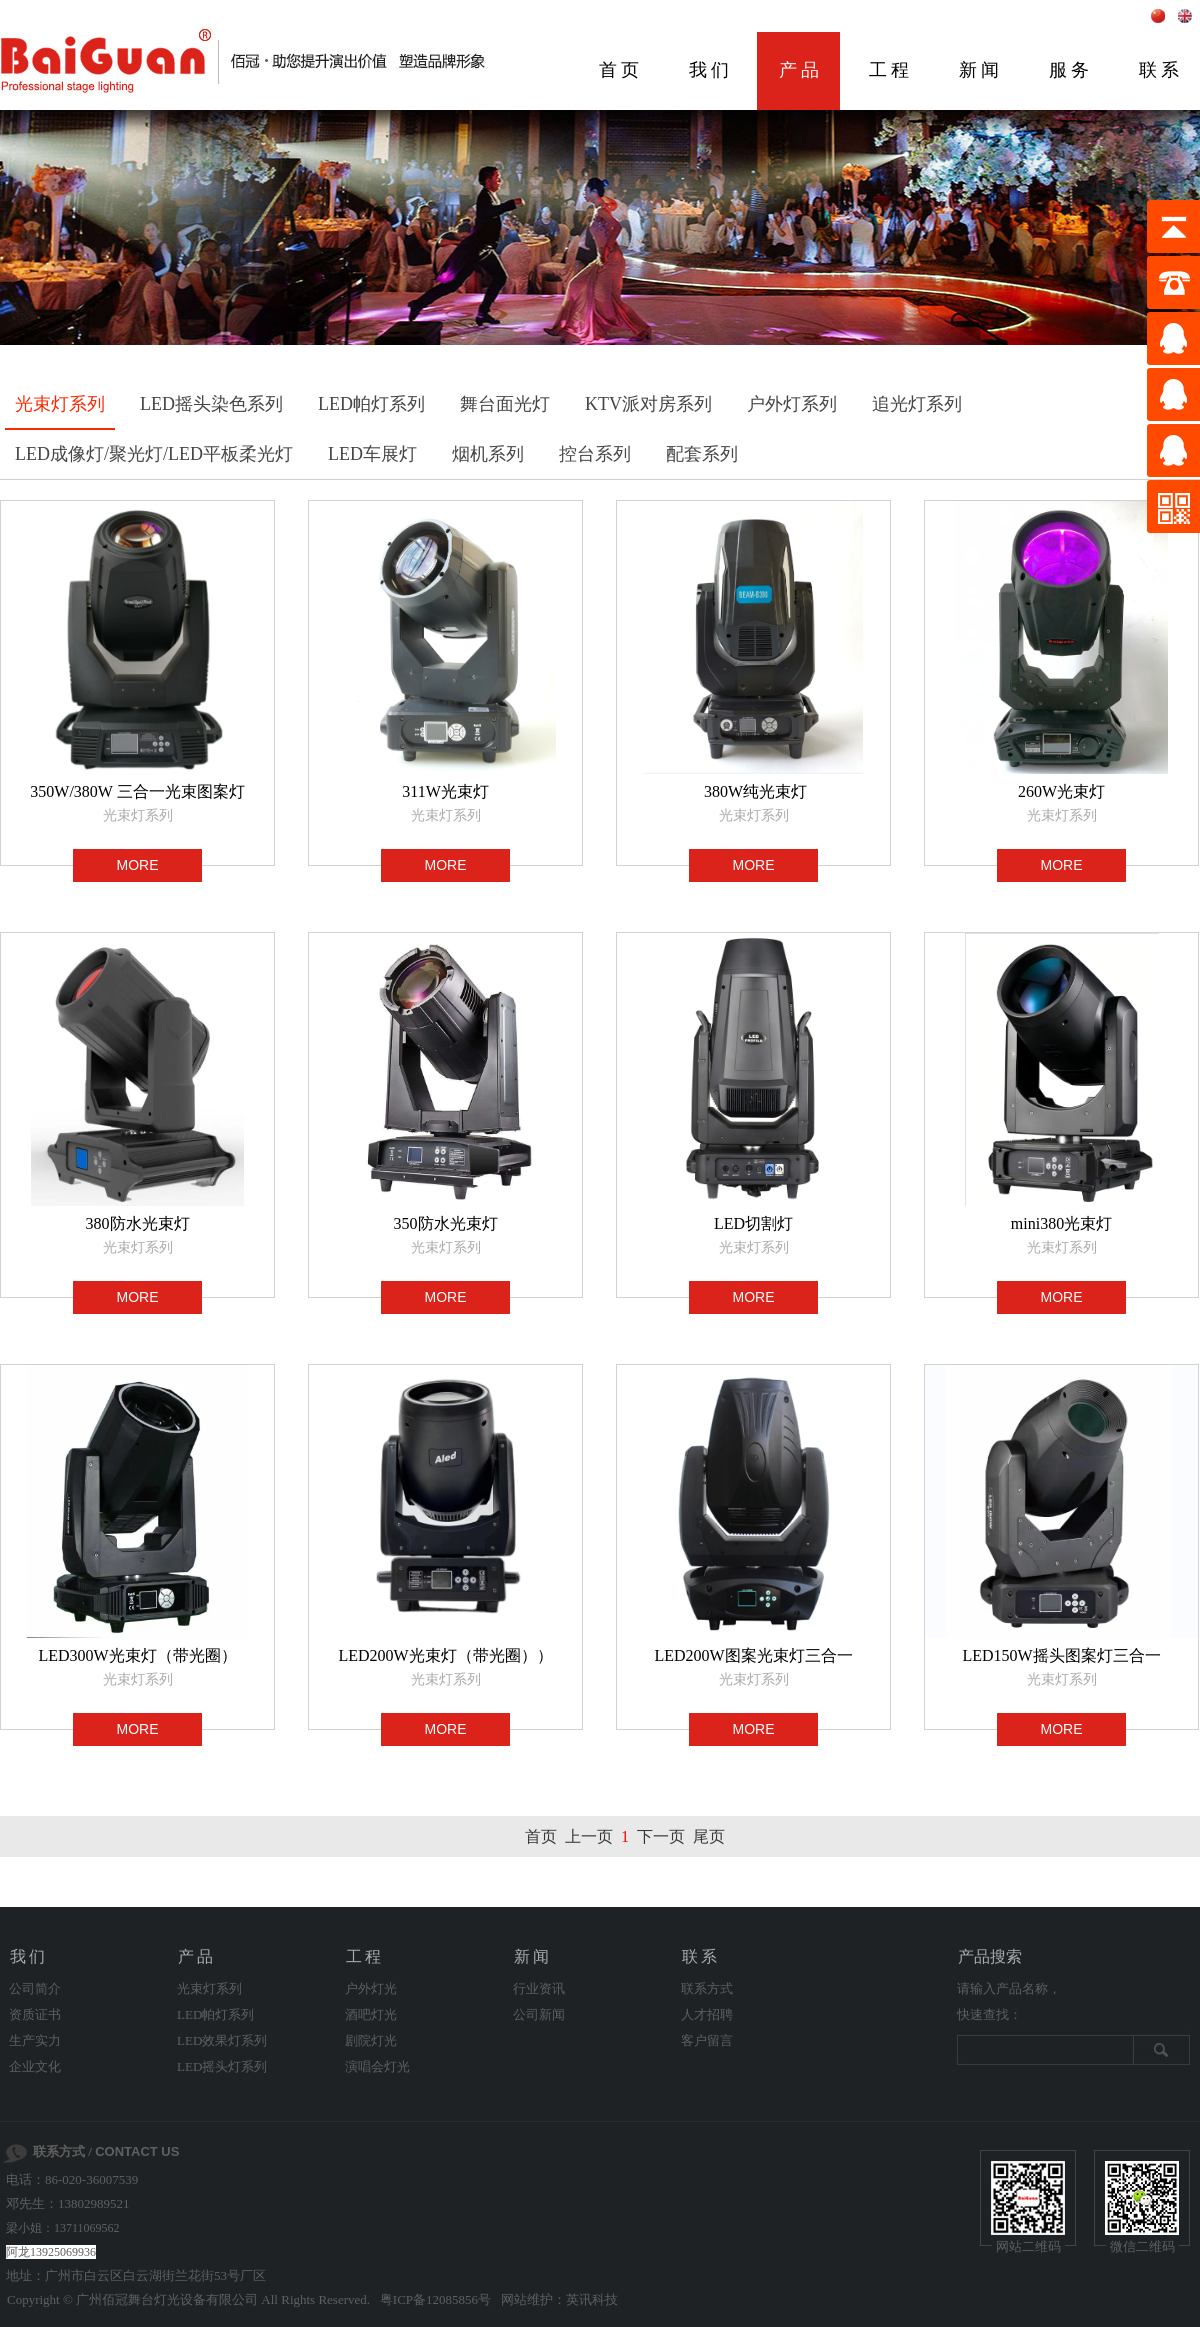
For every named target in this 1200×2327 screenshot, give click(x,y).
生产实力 (35, 2040)
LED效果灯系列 (222, 2040)
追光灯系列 (917, 404)
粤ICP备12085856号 (435, 2299)
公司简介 (35, 1988)
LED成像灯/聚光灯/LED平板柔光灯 (154, 454)
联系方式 (707, 1988)
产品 (801, 70)
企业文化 (35, 2066)
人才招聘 (707, 2014)
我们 (711, 70)
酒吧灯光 (371, 2014)
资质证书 (35, 2014)
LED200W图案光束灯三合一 (753, 1655)
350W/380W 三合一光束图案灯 (137, 791)
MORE (138, 865)
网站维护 (527, 2299)
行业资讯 (539, 1988)
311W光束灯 (445, 791)
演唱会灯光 (377, 2066)
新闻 (981, 70)
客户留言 (707, 2040)
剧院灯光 (371, 2040)
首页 (621, 70)
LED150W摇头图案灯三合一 (1061, 1655)
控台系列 (595, 454)
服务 (1071, 70)
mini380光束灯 (1061, 1223)
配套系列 (702, 454)
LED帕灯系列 (371, 404)
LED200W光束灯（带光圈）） (445, 1655)
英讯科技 (592, 2299)
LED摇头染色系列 (211, 404)
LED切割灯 (753, 1223)
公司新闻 (539, 2014)
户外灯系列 (792, 404)
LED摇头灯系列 (222, 2066)
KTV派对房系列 (648, 404)
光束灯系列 (60, 404)
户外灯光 (371, 1988)
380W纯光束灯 (753, 791)
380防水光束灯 (138, 1223)
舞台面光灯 (505, 404)
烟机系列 (488, 454)
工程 (891, 70)
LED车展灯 (372, 454)
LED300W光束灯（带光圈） (137, 1655)
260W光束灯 (1061, 791)
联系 (701, 1956)
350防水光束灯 (446, 1223)
